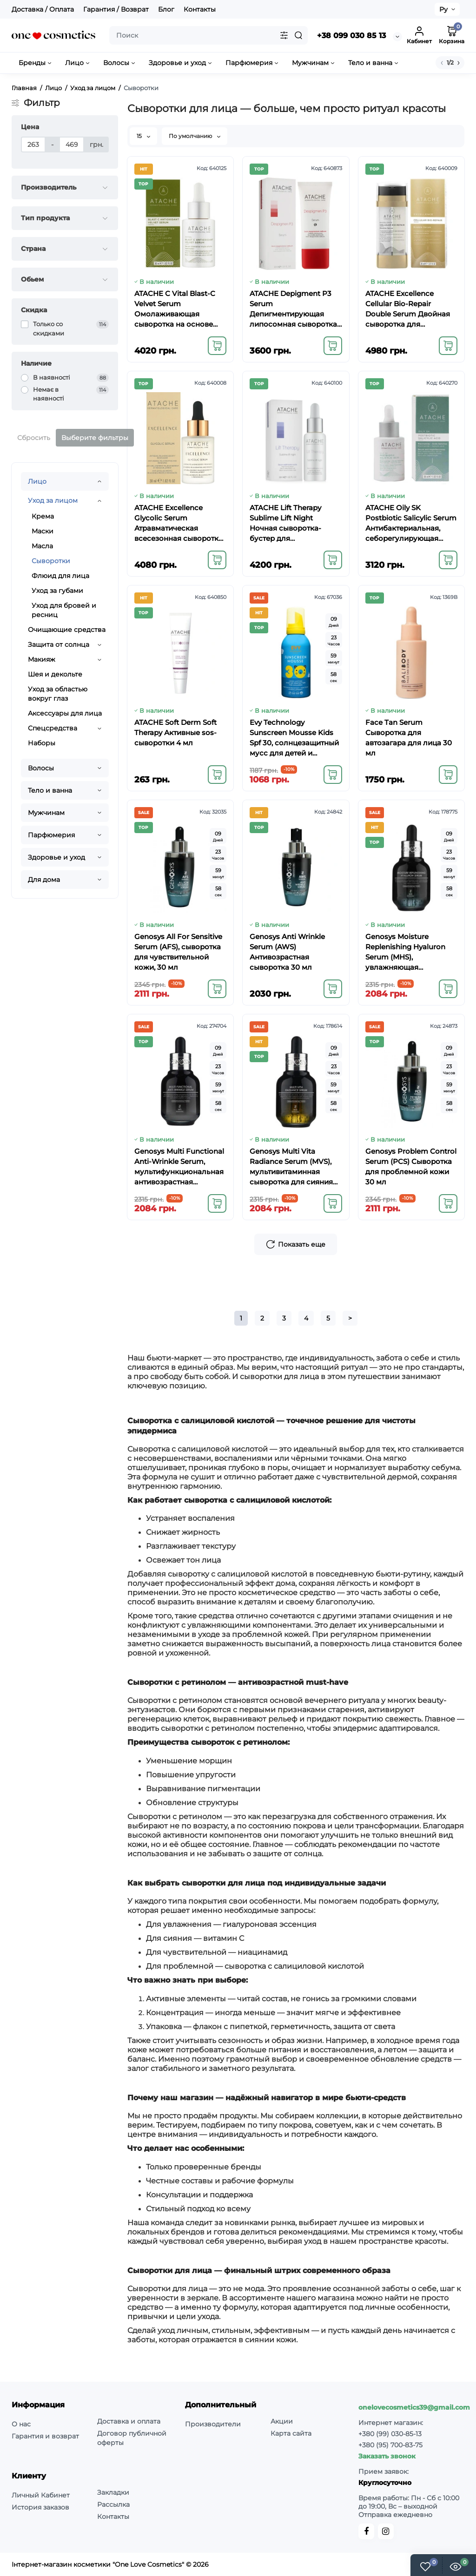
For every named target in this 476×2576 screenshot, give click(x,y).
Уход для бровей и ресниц (64, 610)
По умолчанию (194, 135)
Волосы (41, 768)
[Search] (298, 35)
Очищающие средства (67, 629)
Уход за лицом (53, 500)
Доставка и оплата (128, 2421)
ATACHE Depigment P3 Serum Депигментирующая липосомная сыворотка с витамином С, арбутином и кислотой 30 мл (293, 309)
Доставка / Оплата (43, 9)
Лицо (37, 481)
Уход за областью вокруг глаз (57, 694)
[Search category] (284, 35)
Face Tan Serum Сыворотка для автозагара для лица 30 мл (408, 737)
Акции (282, 2421)
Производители (213, 2424)
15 (143, 135)
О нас (21, 2424)
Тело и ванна (50, 790)
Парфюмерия (51, 835)
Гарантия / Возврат (116, 9)
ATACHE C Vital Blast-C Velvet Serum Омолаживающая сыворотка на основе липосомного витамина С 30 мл (178, 309)
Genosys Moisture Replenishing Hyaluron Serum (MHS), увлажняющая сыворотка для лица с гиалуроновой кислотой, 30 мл (410, 952)
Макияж (41, 659)
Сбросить (33, 438)
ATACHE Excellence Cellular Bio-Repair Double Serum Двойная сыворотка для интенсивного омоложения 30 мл (407, 309)
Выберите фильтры (94, 438)
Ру (443, 9)
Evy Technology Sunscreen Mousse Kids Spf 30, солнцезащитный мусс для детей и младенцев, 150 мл (294, 738)
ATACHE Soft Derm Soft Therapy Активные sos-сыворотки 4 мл (175, 732)
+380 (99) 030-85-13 (390, 2434)
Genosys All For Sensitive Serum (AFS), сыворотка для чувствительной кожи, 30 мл (178, 952)
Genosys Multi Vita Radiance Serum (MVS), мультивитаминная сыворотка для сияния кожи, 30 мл (291, 1167)
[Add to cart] (217, 345)
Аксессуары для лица (65, 713)
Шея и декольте (55, 674)
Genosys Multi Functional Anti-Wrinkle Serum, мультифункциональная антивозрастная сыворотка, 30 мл (179, 1167)
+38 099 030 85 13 (351, 35)
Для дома (44, 879)
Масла (42, 546)
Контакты (200, 9)
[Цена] (33, 144)
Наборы (41, 743)
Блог (166, 9)
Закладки (113, 2492)
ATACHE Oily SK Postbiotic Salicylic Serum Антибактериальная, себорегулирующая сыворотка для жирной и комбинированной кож (410, 523)
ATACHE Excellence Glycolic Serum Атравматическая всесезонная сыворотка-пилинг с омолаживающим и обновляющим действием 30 (179, 523)
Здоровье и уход (56, 857)
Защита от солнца (58, 644)
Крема (43, 516)
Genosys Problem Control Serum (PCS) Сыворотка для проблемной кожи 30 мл (410, 1166)
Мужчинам (46, 812)
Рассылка (113, 2504)
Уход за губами (57, 590)
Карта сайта (291, 2433)
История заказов (40, 2507)
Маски (42, 531)
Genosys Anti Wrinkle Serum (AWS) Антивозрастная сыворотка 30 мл (287, 952)
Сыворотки (51, 561)
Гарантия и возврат (45, 2436)
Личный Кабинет (41, 2495)
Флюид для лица (60, 576)
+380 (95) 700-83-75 (390, 2445)
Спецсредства (52, 728)
